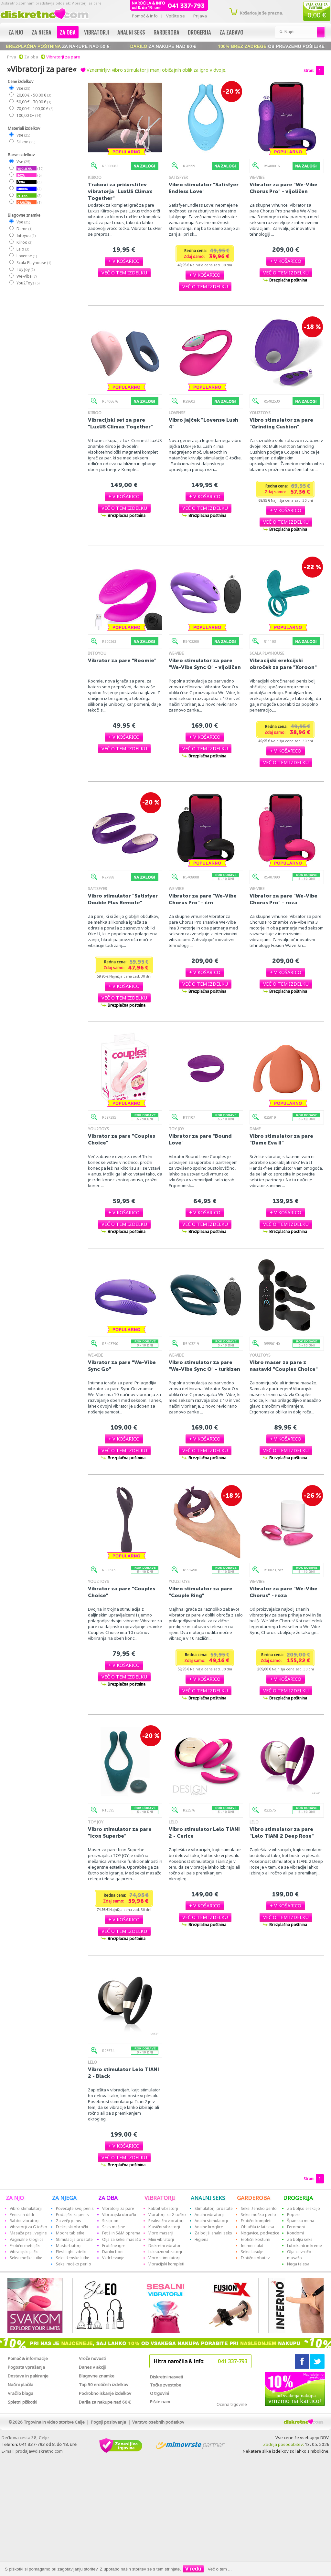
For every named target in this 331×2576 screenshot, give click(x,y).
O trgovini (159, 2393)
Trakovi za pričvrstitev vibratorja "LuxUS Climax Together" (120, 191)
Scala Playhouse (33, 262)
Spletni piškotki (22, 2402)
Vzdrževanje (113, 2258)
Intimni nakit (252, 2245)
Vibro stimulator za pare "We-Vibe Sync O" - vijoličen (205, 663)
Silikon (26, 142)
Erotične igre (113, 2245)
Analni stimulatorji (211, 2220)
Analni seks (131, 32)
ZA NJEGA (64, 2197)
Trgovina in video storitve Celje (54, 2422)
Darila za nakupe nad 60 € (105, 2402)
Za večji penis (68, 2220)
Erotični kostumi (255, 2239)
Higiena (201, 2239)
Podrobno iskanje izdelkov (105, 2393)
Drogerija (199, 32)
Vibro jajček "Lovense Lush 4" (203, 423)
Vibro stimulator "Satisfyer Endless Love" (204, 187)
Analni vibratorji (209, 2214)
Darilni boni (112, 2251)
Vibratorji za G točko (28, 2227)
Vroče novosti (92, 2358)
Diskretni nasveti (166, 2377)
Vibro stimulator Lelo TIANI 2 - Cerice (204, 1832)
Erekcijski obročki (72, 2227)
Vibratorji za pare (63, 57)
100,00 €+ (28, 115)
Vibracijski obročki (119, 2214)
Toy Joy (25, 269)
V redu (193, 2568)
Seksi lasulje (252, 2251)
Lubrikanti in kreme (304, 2245)
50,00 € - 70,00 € (33, 102)
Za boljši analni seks (213, 2233)
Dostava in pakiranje (28, 2376)
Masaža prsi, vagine (28, 2233)
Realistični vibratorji (166, 2220)
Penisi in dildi (22, 2214)
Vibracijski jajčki (24, 2251)
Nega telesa (298, 2264)
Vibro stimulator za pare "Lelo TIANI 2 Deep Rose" (282, 1832)
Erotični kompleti (256, 2220)
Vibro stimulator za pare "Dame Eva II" (281, 1139)
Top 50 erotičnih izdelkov (103, 2384)
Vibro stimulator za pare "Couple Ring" (200, 1592)
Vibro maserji (160, 2233)
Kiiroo (24, 242)
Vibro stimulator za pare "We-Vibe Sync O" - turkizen (204, 1365)
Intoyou (26, 235)
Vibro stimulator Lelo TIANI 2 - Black (123, 2072)
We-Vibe (26, 276)
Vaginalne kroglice (27, 2239)
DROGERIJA (298, 2197)
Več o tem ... (220, 2569)
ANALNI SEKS (208, 2197)
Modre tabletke (70, 2233)
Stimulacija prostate (74, 2239)
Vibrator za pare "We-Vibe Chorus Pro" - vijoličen (283, 187)
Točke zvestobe (165, 2385)
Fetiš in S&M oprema (121, 2233)
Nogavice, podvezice (260, 2233)
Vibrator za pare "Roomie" (122, 660)
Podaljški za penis (72, 2214)
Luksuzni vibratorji (165, 2251)
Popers (294, 2214)
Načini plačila (20, 2384)
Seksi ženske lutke (72, 2258)
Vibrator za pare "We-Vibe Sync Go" (122, 1365)
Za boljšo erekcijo (303, 2208)
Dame (24, 228)
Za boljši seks (300, 2239)
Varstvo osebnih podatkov (158, 2422)
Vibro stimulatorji (26, 2208)
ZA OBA (108, 2197)
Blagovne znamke (96, 2376)
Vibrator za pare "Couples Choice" (121, 1139)
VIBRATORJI (159, 2197)
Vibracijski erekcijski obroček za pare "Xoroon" (283, 663)
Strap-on (110, 2220)
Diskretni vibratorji (165, 2245)
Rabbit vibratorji (24, 2220)
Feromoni (296, 2227)
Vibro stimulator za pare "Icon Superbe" (120, 1832)
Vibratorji (96, 32)
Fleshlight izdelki (71, 2251)
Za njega (41, 32)
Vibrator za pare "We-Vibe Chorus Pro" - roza (283, 899)
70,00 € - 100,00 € (35, 108)
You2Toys (28, 283)
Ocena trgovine (232, 2404)
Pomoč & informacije (28, 2358)
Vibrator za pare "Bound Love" (200, 1139)
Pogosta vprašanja (26, 2367)
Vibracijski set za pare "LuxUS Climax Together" (120, 423)
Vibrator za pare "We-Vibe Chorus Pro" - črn (203, 899)
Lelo (22, 249)
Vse (23, 88)
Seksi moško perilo (73, 2264)
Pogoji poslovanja (108, 2422)
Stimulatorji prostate (214, 2208)
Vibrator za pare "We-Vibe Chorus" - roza (283, 1592)
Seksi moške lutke (26, 2258)
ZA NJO (15, 2197)
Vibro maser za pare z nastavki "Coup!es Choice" (284, 1365)
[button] (124, 261)
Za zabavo (231, 32)
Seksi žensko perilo (259, 2208)
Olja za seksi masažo (121, 2239)
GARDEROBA (253, 2197)
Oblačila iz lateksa (257, 2227)
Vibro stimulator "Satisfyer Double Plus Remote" (123, 899)
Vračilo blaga (20, 2393)
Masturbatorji (68, 2245)
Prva (10, 57)
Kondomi (295, 2233)
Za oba (68, 32)
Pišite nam (160, 2402)
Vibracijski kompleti (166, 2264)
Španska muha (300, 2220)
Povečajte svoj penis (75, 2208)
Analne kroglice (209, 2227)
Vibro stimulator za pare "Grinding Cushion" (281, 423)
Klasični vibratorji (164, 2227)
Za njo (15, 32)
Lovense (26, 256)
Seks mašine (113, 2227)
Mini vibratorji (161, 2239)
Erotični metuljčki (25, 2245)
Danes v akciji (92, 2367)
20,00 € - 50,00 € (33, 95)
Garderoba (166, 32)
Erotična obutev (255, 2258)
